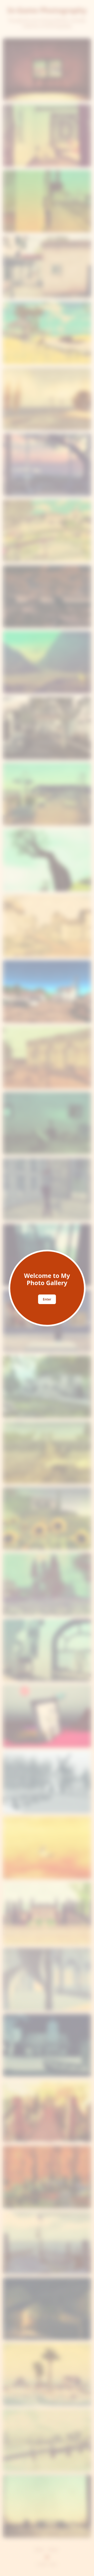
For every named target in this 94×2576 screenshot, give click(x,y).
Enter (47, 1299)
